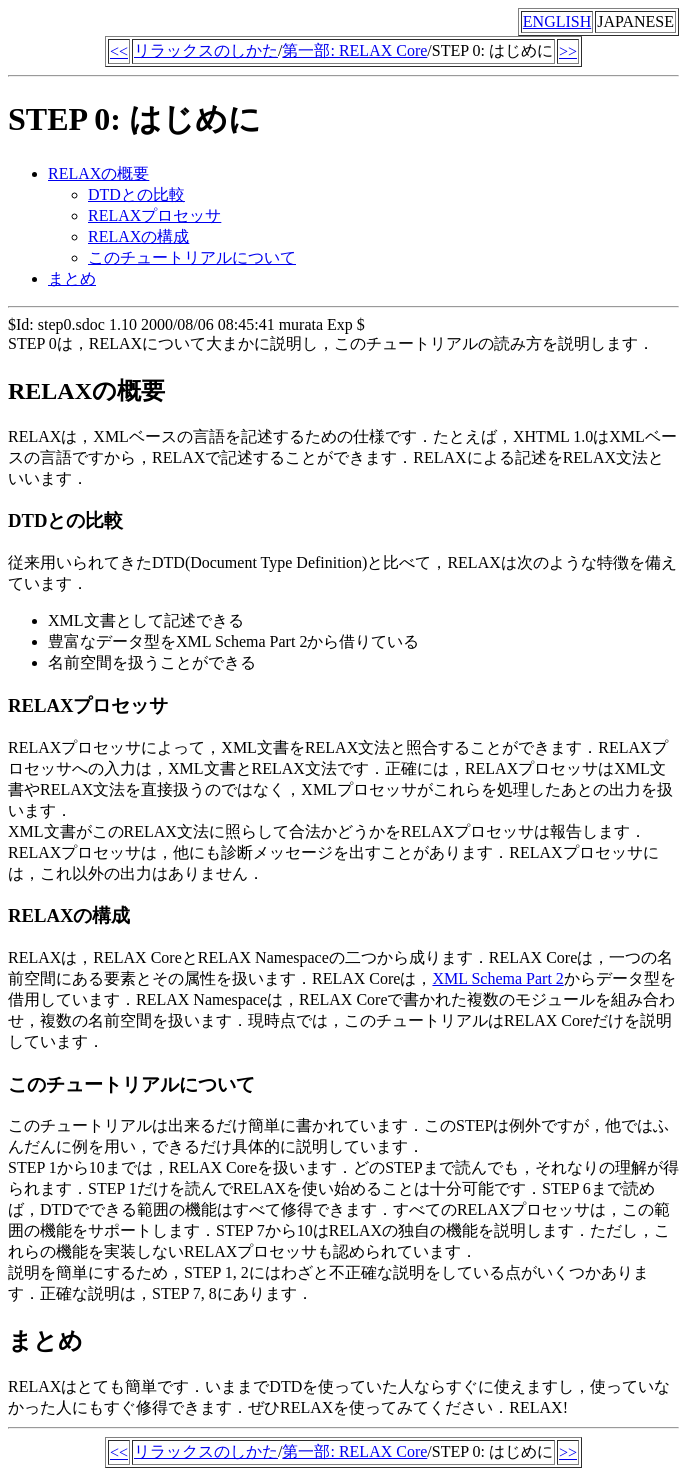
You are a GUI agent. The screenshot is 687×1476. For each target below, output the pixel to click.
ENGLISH (557, 21)
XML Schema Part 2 (497, 978)
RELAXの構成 (138, 236)
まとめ (72, 278)
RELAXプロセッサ (154, 215)
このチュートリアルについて (192, 257)
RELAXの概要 (98, 173)
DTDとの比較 (136, 194)
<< (119, 51)
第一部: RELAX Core (354, 50)
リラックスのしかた (206, 50)
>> (568, 51)
